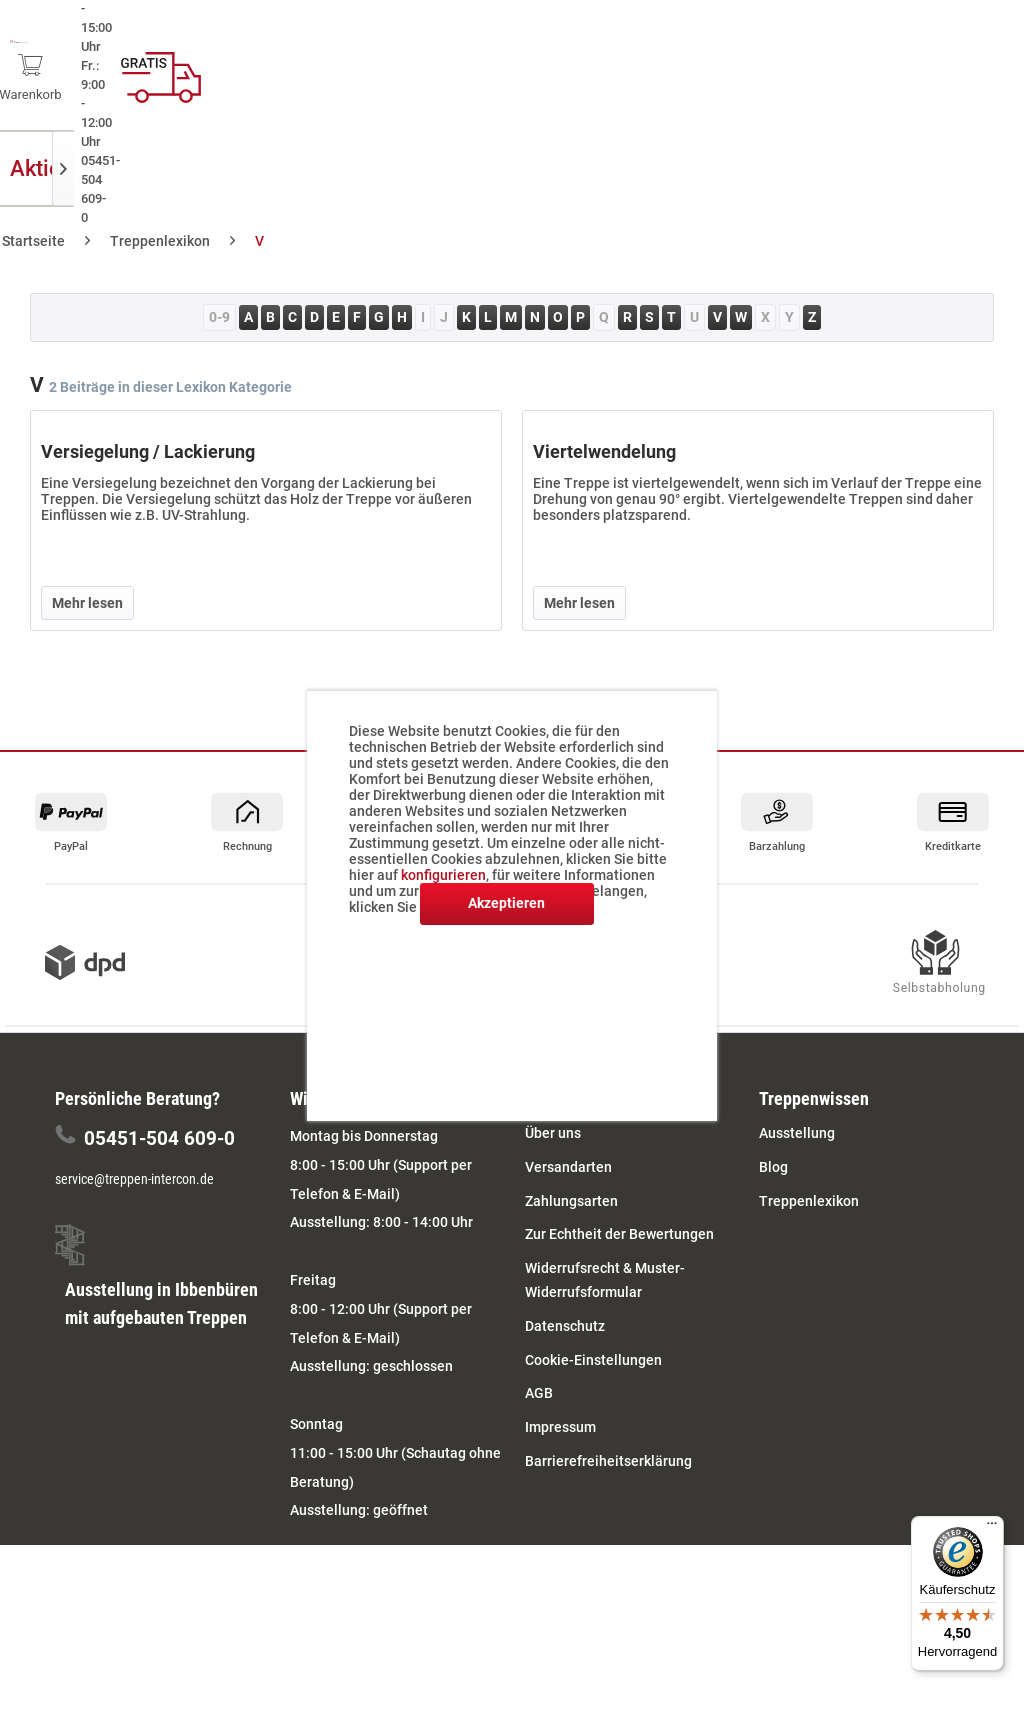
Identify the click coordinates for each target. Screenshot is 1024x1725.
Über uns (553, 1133)
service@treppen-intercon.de (134, 1179)
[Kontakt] (985, 168)
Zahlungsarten (571, 1201)
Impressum (560, 1427)
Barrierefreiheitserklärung (608, 1461)
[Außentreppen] (230, 168)
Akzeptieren (506, 903)
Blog (773, 1167)
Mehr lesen (87, 603)
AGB (539, 1393)
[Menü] (992, 1528)
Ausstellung (797, 1133)
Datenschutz (565, 1326)
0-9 (219, 317)
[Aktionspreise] (83, 168)
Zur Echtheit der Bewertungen (619, 1234)
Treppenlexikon (809, 1201)
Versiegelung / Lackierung (148, 451)
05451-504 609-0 (159, 1138)
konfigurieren (443, 875)
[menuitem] (775, 70)
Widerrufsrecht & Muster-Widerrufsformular (605, 1280)
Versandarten (568, 1167)
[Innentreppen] (374, 168)
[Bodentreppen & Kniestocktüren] (604, 168)
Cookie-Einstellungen (593, 1360)
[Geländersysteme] (856, 168)
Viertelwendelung (604, 451)
